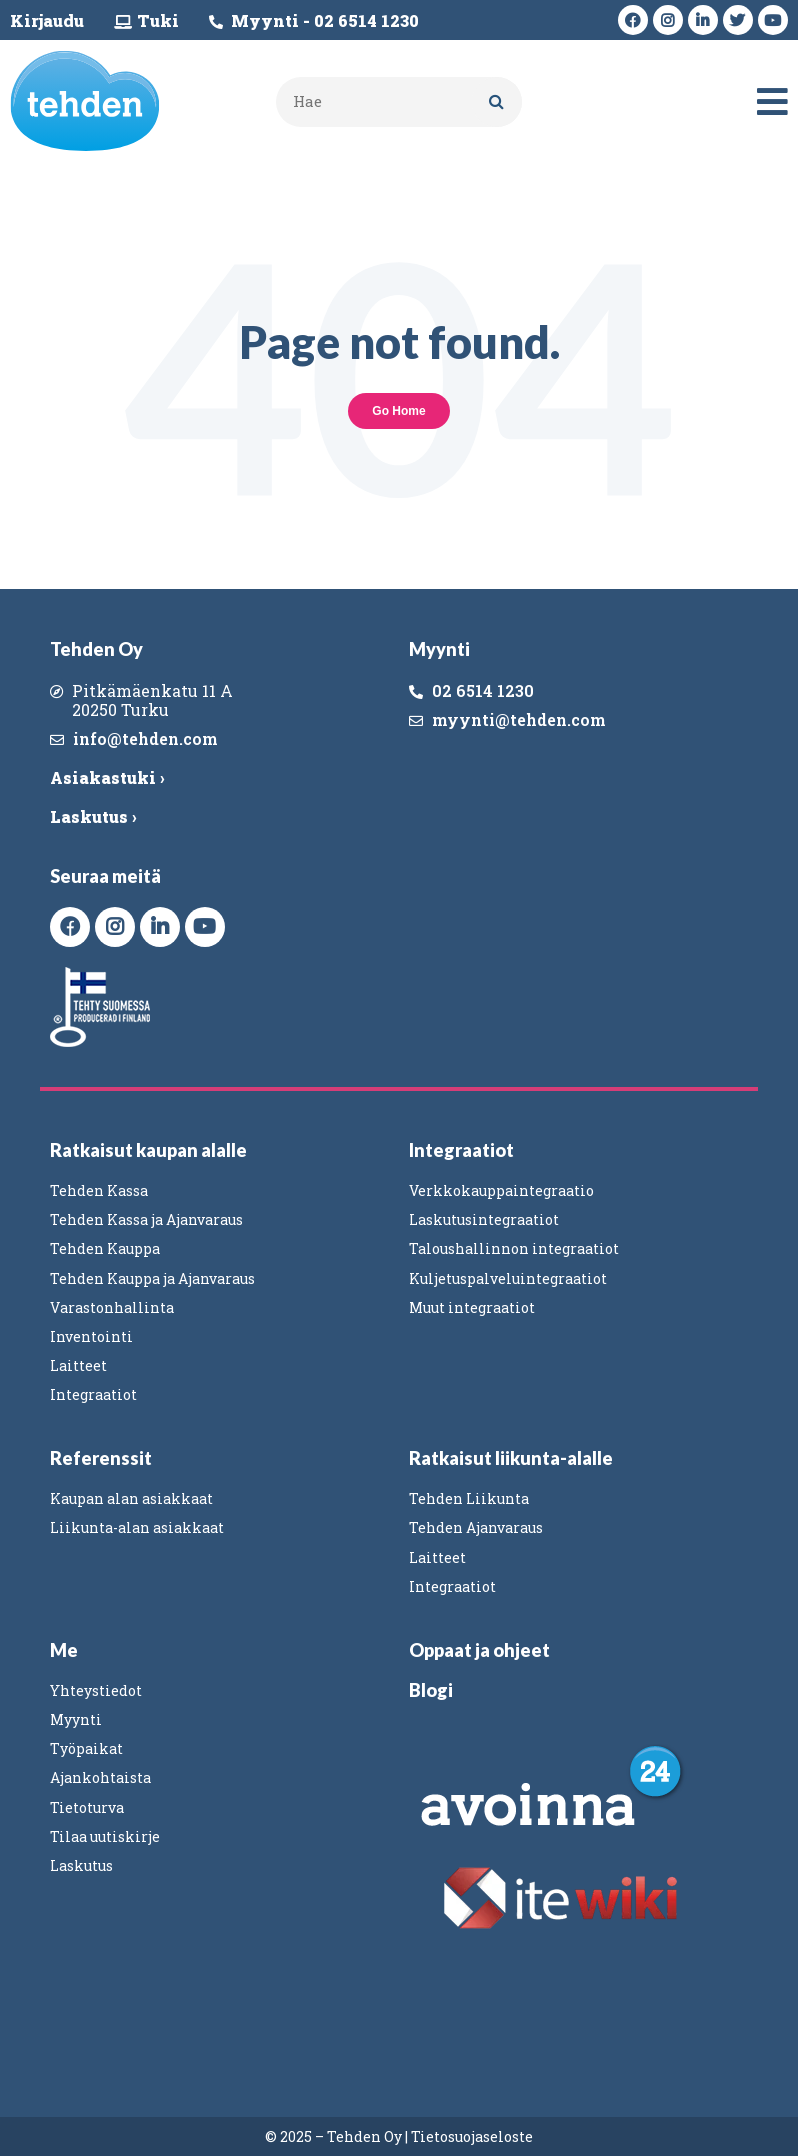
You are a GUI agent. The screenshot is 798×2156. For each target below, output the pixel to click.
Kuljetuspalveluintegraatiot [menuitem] (508, 1278)
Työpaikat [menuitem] (86, 1748)
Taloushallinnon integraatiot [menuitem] (514, 1248)
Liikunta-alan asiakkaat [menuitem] (137, 1527)
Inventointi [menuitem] (91, 1336)
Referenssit (101, 1458)
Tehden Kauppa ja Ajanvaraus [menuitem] (152, 1278)
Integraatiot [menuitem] (93, 1394)
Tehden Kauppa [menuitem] (105, 1248)
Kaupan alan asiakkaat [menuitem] (131, 1498)
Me (64, 1650)
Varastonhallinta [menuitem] (112, 1307)
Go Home (398, 411)
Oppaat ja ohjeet (479, 1650)
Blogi (431, 1690)
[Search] (497, 102)
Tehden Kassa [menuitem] (99, 1190)
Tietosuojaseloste (472, 2136)
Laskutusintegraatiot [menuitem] (484, 1219)
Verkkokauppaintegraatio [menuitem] (501, 1190)
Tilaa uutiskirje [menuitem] (105, 1836)
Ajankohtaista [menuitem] (100, 1777)
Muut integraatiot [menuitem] (472, 1307)
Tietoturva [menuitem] (87, 1807)
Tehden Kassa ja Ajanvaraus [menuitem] (146, 1219)
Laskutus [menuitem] (81, 1865)
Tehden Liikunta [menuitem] (469, 1498)
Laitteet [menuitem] (78, 1365)
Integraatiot (461, 1150)
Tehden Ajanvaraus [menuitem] (476, 1527)
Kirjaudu (47, 20)
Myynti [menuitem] (76, 1719)
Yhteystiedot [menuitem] (96, 1690)
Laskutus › (93, 816)
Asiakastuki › (107, 777)
